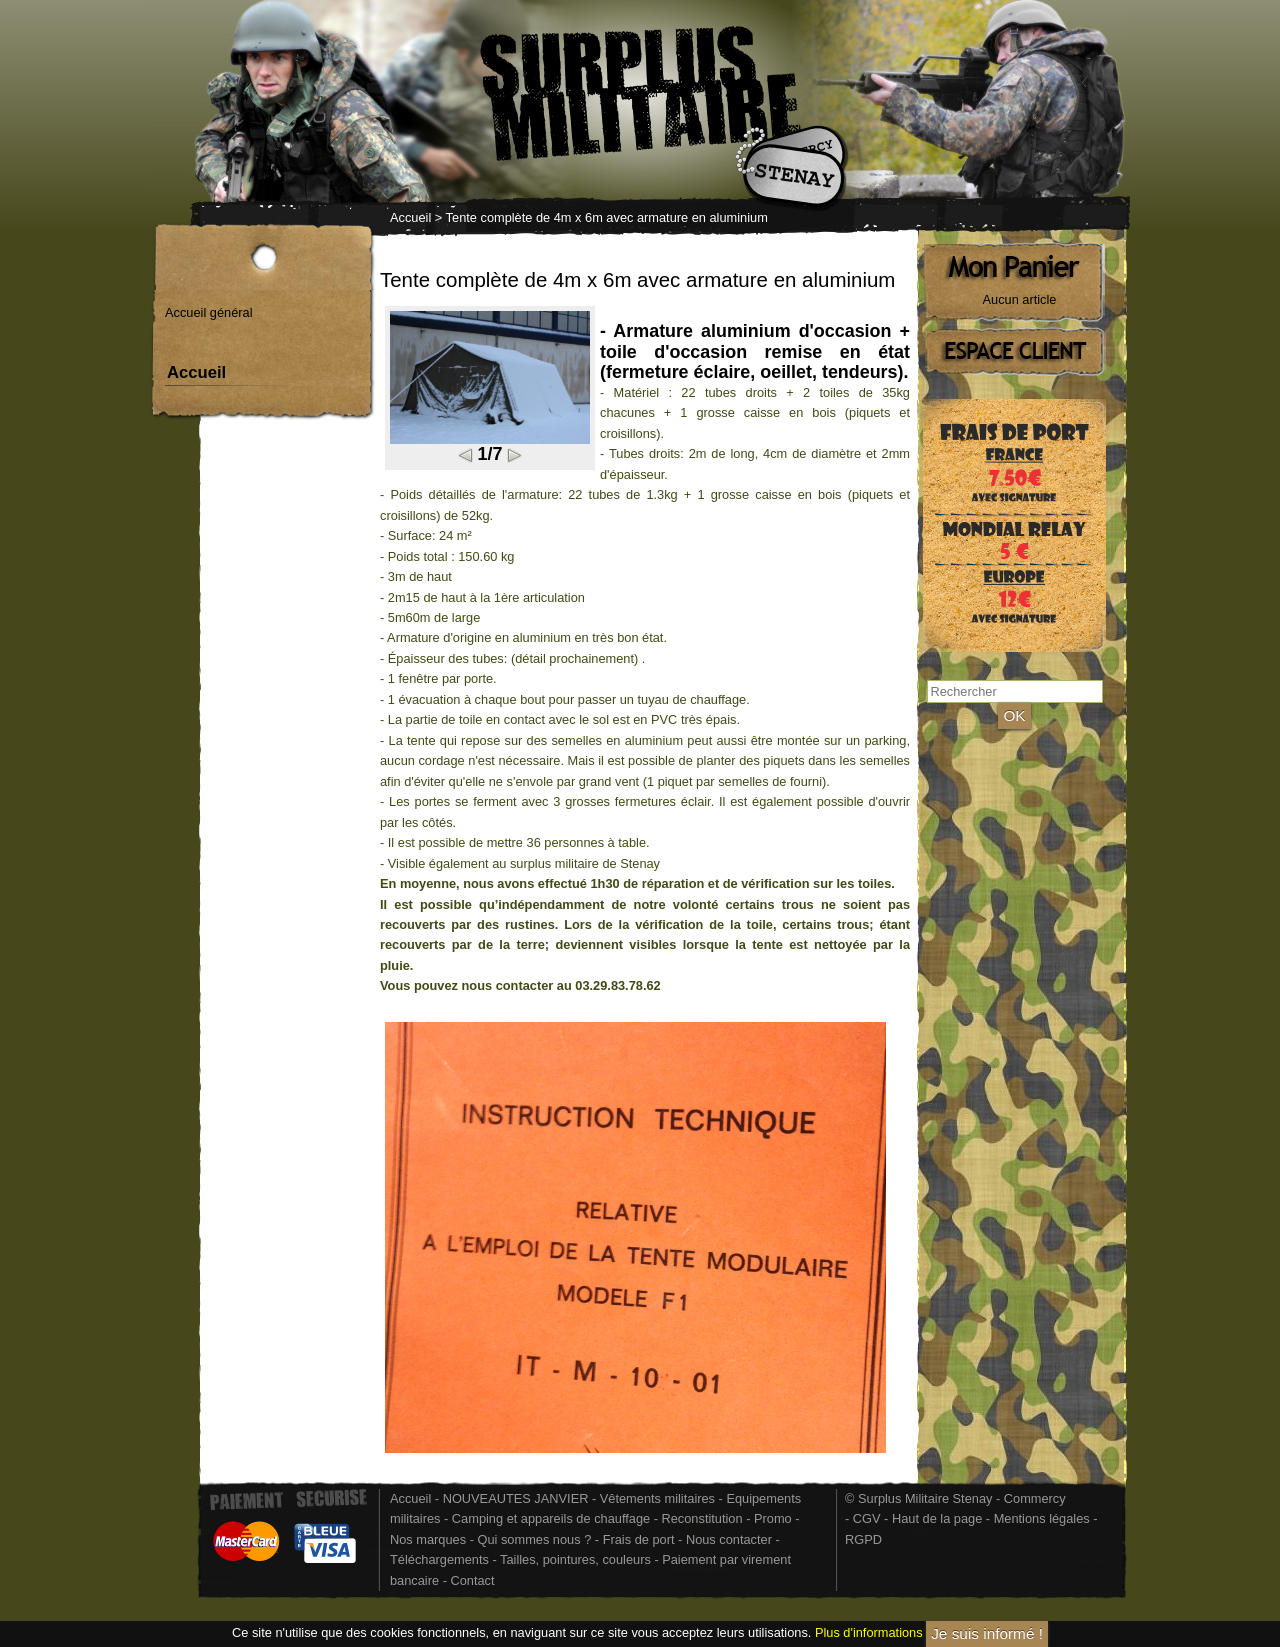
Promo (774, 1518)
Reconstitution (702, 1518)
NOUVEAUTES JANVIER (516, 1498)
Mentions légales (1042, 1518)
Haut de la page (937, 1518)
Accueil (410, 217)
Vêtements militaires (657, 1498)
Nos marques (428, 1539)
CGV (867, 1518)
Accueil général (209, 312)
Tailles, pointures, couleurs (575, 1559)
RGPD (863, 1539)
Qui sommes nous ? (535, 1539)
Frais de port (640, 1539)
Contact (472, 1580)
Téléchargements (439, 1559)
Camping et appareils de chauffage (551, 1518)
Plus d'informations (869, 1633)
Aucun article (1020, 299)
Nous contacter (729, 1539)
